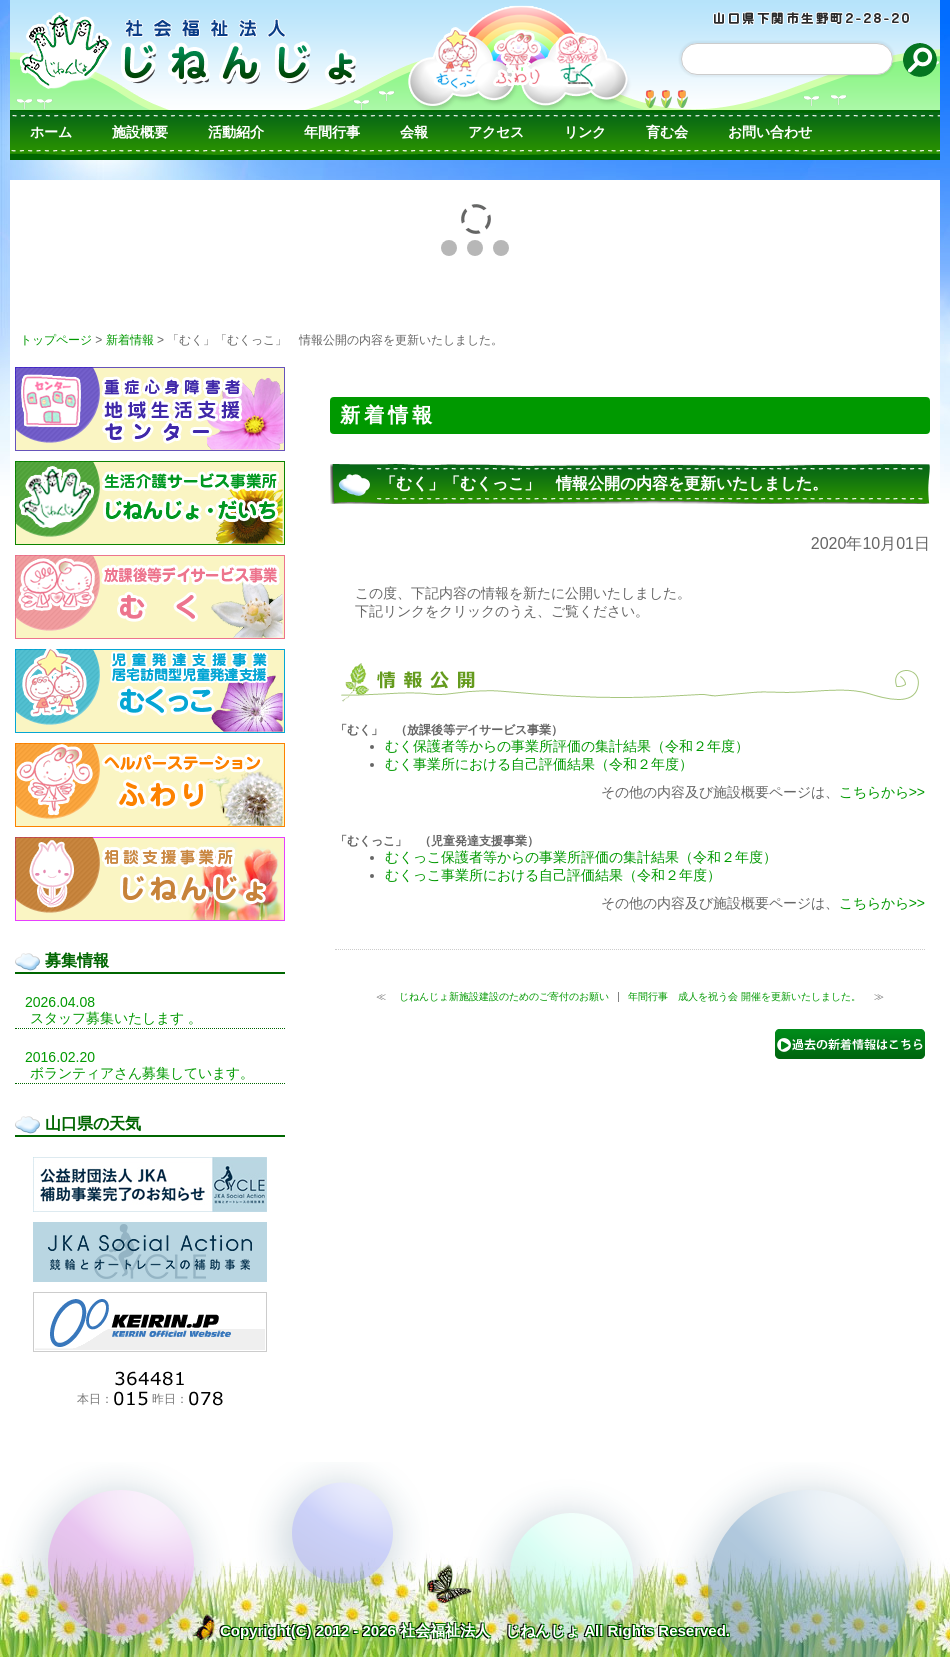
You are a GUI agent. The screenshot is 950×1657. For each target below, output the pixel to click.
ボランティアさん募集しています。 (142, 1073)
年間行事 (332, 132)
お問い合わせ (770, 132)
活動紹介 (236, 132)
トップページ (56, 340)
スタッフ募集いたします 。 (116, 1018)
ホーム (51, 132)
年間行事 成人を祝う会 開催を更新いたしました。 (746, 996)
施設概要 (140, 132)
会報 (414, 132)
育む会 (667, 132)
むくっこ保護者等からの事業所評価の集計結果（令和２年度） (581, 857)
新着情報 (130, 340)
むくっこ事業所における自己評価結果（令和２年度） (553, 875)
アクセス (496, 132)
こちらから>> (882, 792)
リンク (585, 132)
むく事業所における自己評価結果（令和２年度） (539, 764)
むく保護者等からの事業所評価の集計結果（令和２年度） (567, 746)
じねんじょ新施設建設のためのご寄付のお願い (502, 996)
